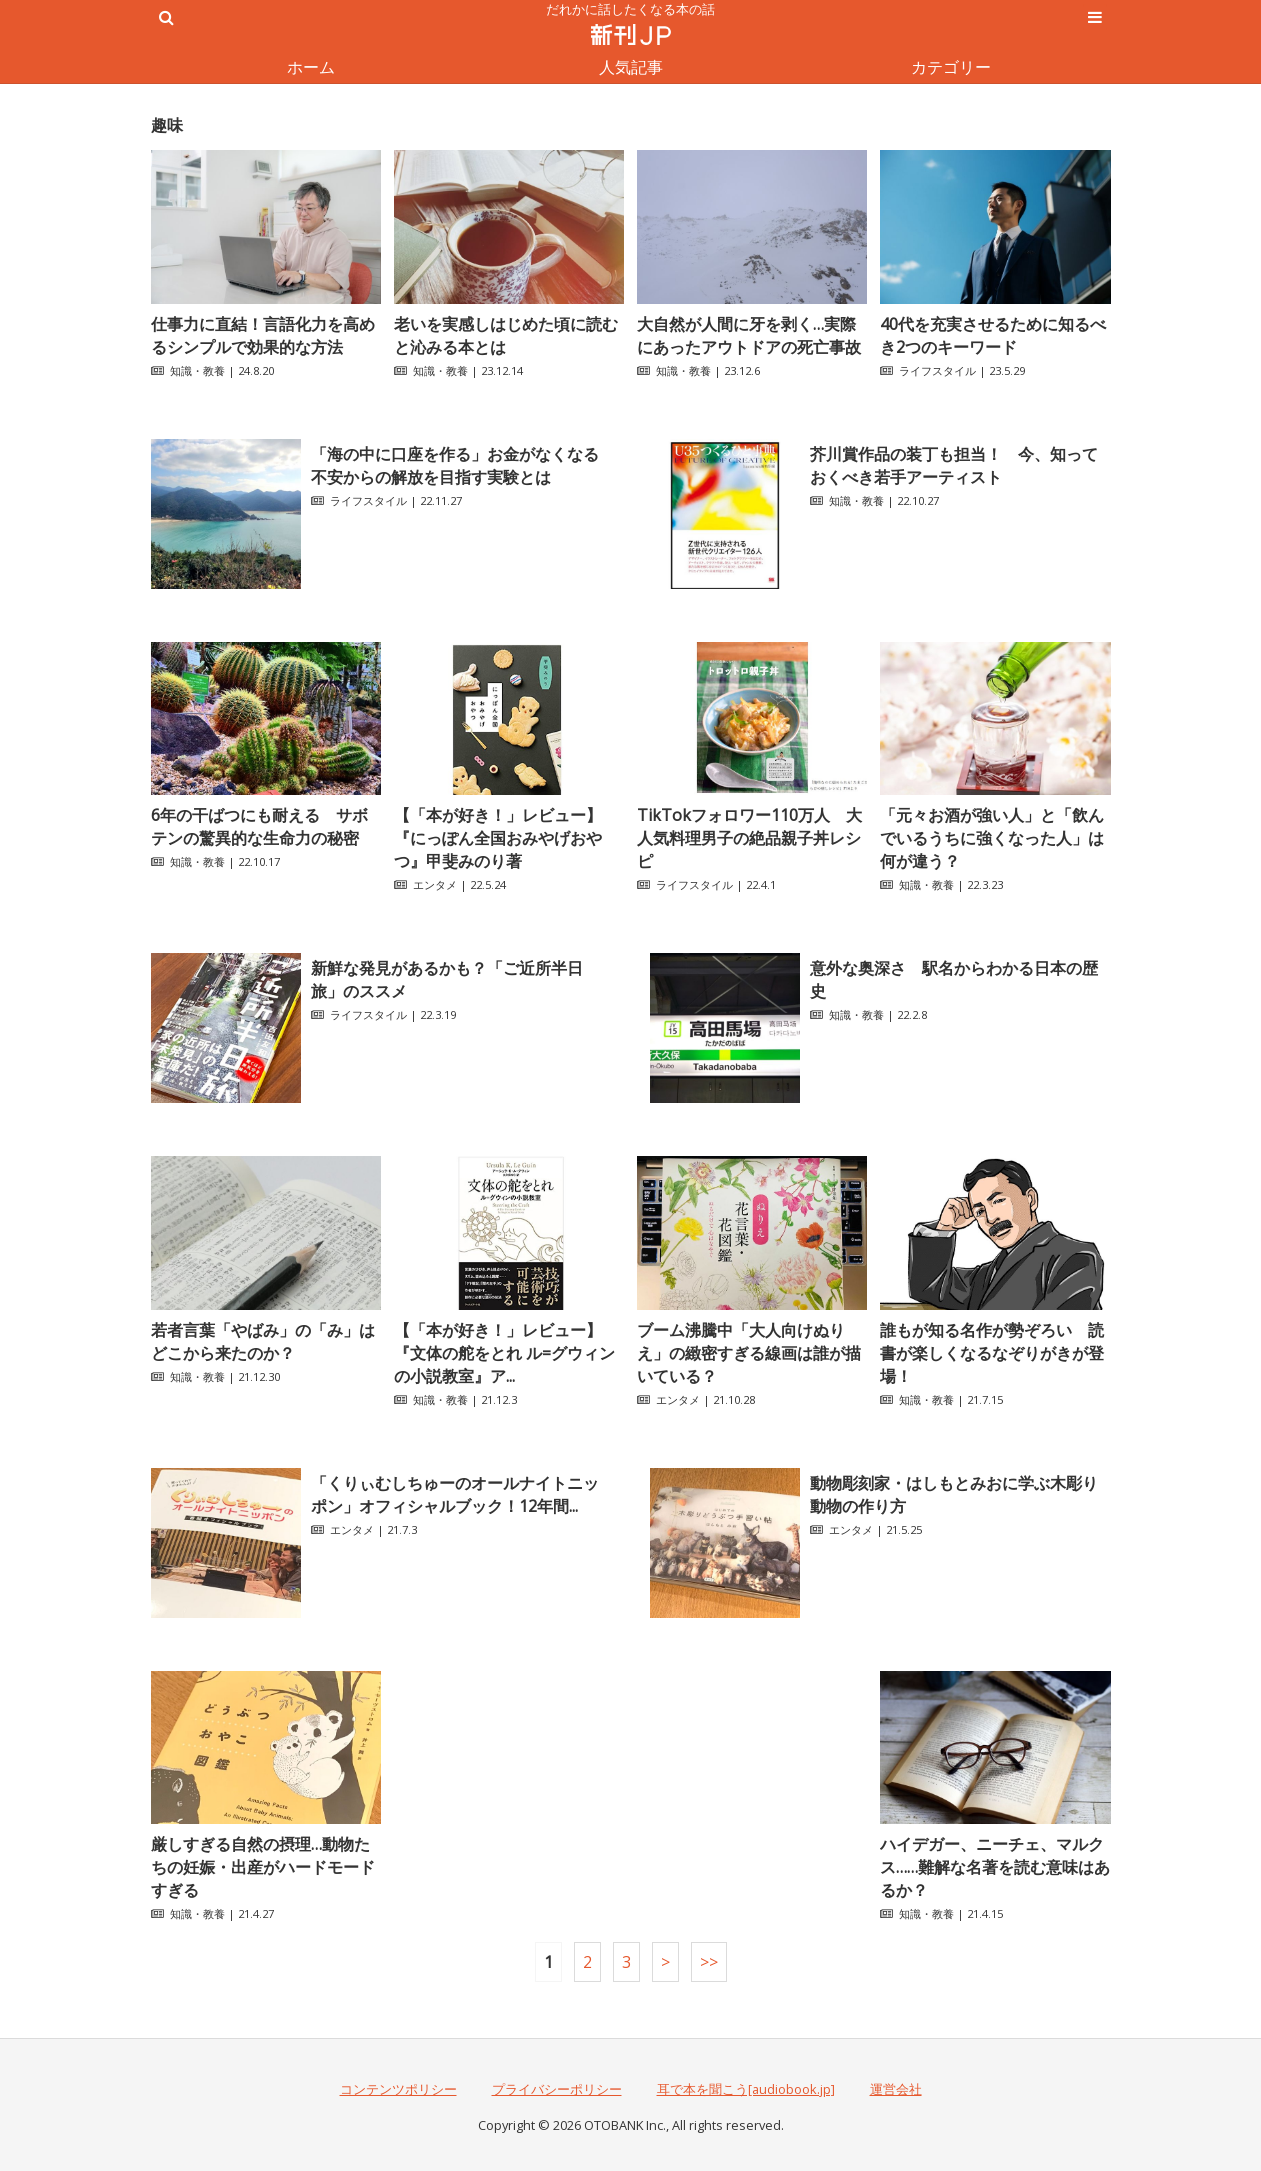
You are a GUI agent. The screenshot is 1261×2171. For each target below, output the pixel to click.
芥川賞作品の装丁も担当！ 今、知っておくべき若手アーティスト (954, 465)
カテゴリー (951, 67)
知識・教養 (197, 370)
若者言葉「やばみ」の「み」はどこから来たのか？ (263, 1341)
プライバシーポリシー (557, 2089)
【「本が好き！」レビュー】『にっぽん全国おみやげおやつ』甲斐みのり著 (498, 838)
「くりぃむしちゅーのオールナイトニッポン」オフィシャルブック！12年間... (455, 1494)
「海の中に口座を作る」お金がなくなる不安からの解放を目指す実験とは (455, 465)
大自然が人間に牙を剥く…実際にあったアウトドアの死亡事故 (749, 335)
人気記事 (631, 67)
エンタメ (435, 884)
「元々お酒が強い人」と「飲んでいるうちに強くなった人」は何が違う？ (992, 838)
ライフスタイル (937, 370)
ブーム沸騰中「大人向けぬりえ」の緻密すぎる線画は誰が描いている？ (749, 1353)
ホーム (311, 67)
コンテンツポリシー (398, 2089)
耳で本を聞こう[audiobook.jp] (746, 2089)
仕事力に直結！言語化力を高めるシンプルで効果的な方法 (263, 335)
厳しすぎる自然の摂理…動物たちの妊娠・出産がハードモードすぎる (263, 1867)
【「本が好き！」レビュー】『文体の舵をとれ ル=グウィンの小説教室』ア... (504, 1353)
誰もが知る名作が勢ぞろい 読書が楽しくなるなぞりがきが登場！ (992, 1353)
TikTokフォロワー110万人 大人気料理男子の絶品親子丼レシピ (749, 838)
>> (709, 1962)
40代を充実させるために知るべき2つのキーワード (993, 335)
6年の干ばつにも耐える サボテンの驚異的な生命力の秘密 (259, 826)
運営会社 (896, 2089)
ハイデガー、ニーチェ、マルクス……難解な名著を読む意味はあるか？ (995, 1867)
